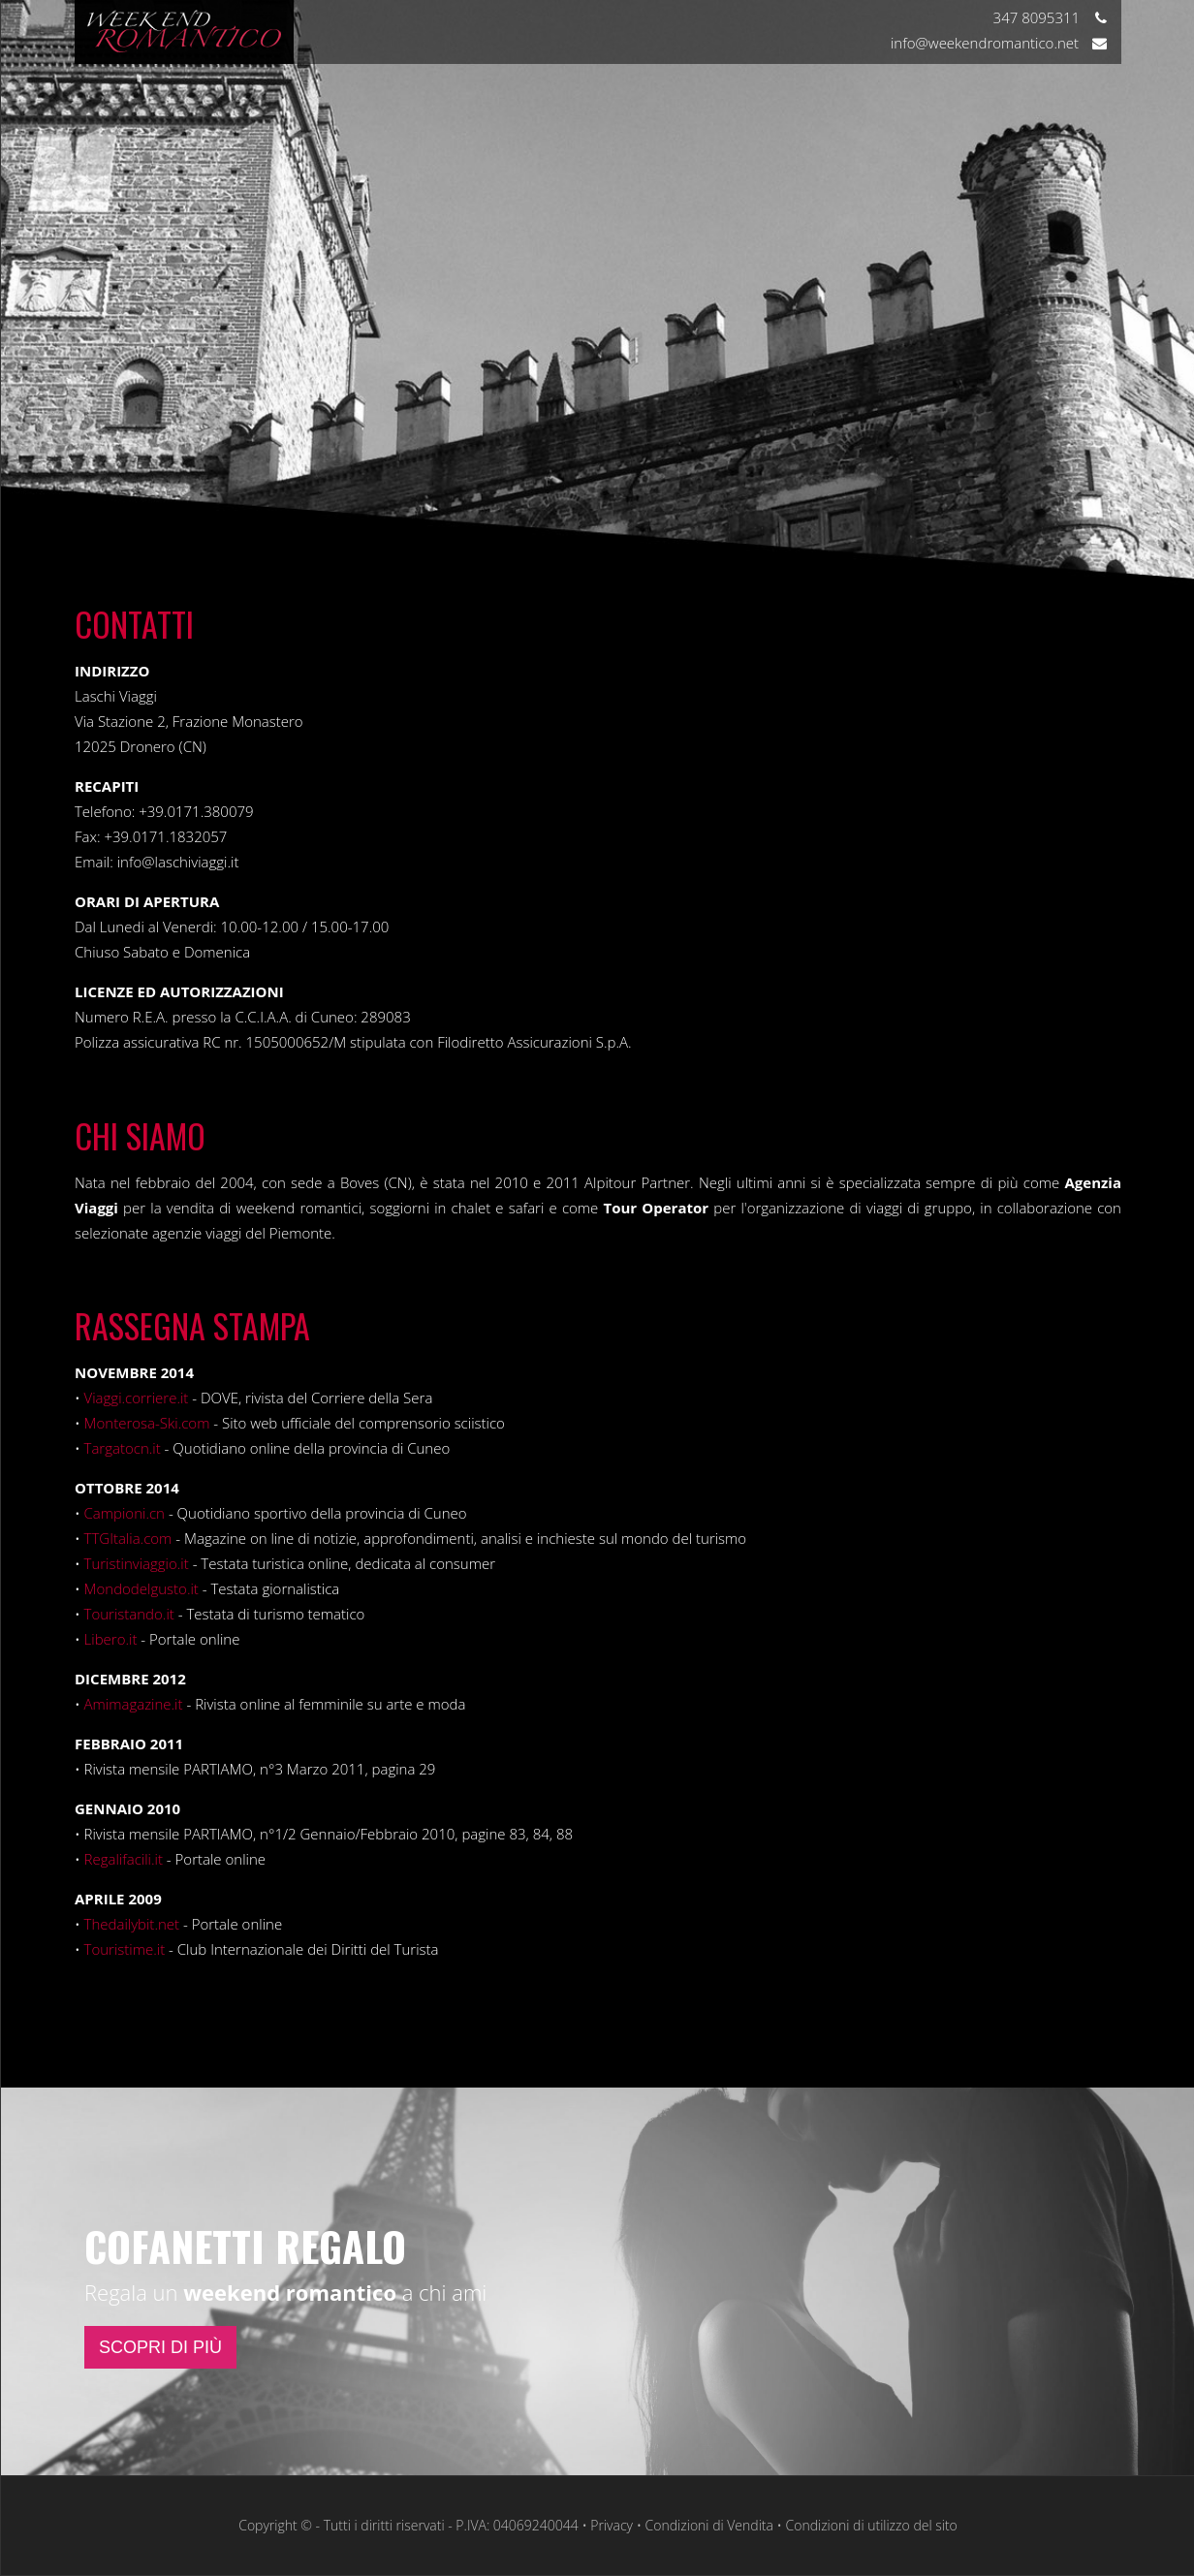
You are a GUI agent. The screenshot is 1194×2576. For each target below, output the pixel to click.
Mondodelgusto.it (141, 1588)
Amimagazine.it (133, 1703)
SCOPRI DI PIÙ (160, 2347)
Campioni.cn (124, 1513)
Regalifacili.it (123, 1859)
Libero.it (111, 1639)
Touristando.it (129, 1613)
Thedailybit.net (132, 1923)
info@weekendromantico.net (999, 42)
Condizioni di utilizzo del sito (871, 2525)
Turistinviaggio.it (136, 1563)
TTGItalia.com (128, 1538)
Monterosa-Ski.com (147, 1422)
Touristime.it (125, 1949)
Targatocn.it (122, 1448)
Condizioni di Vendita (709, 2525)
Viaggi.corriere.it (136, 1397)
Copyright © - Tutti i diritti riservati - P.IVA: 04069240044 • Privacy (435, 2525)
